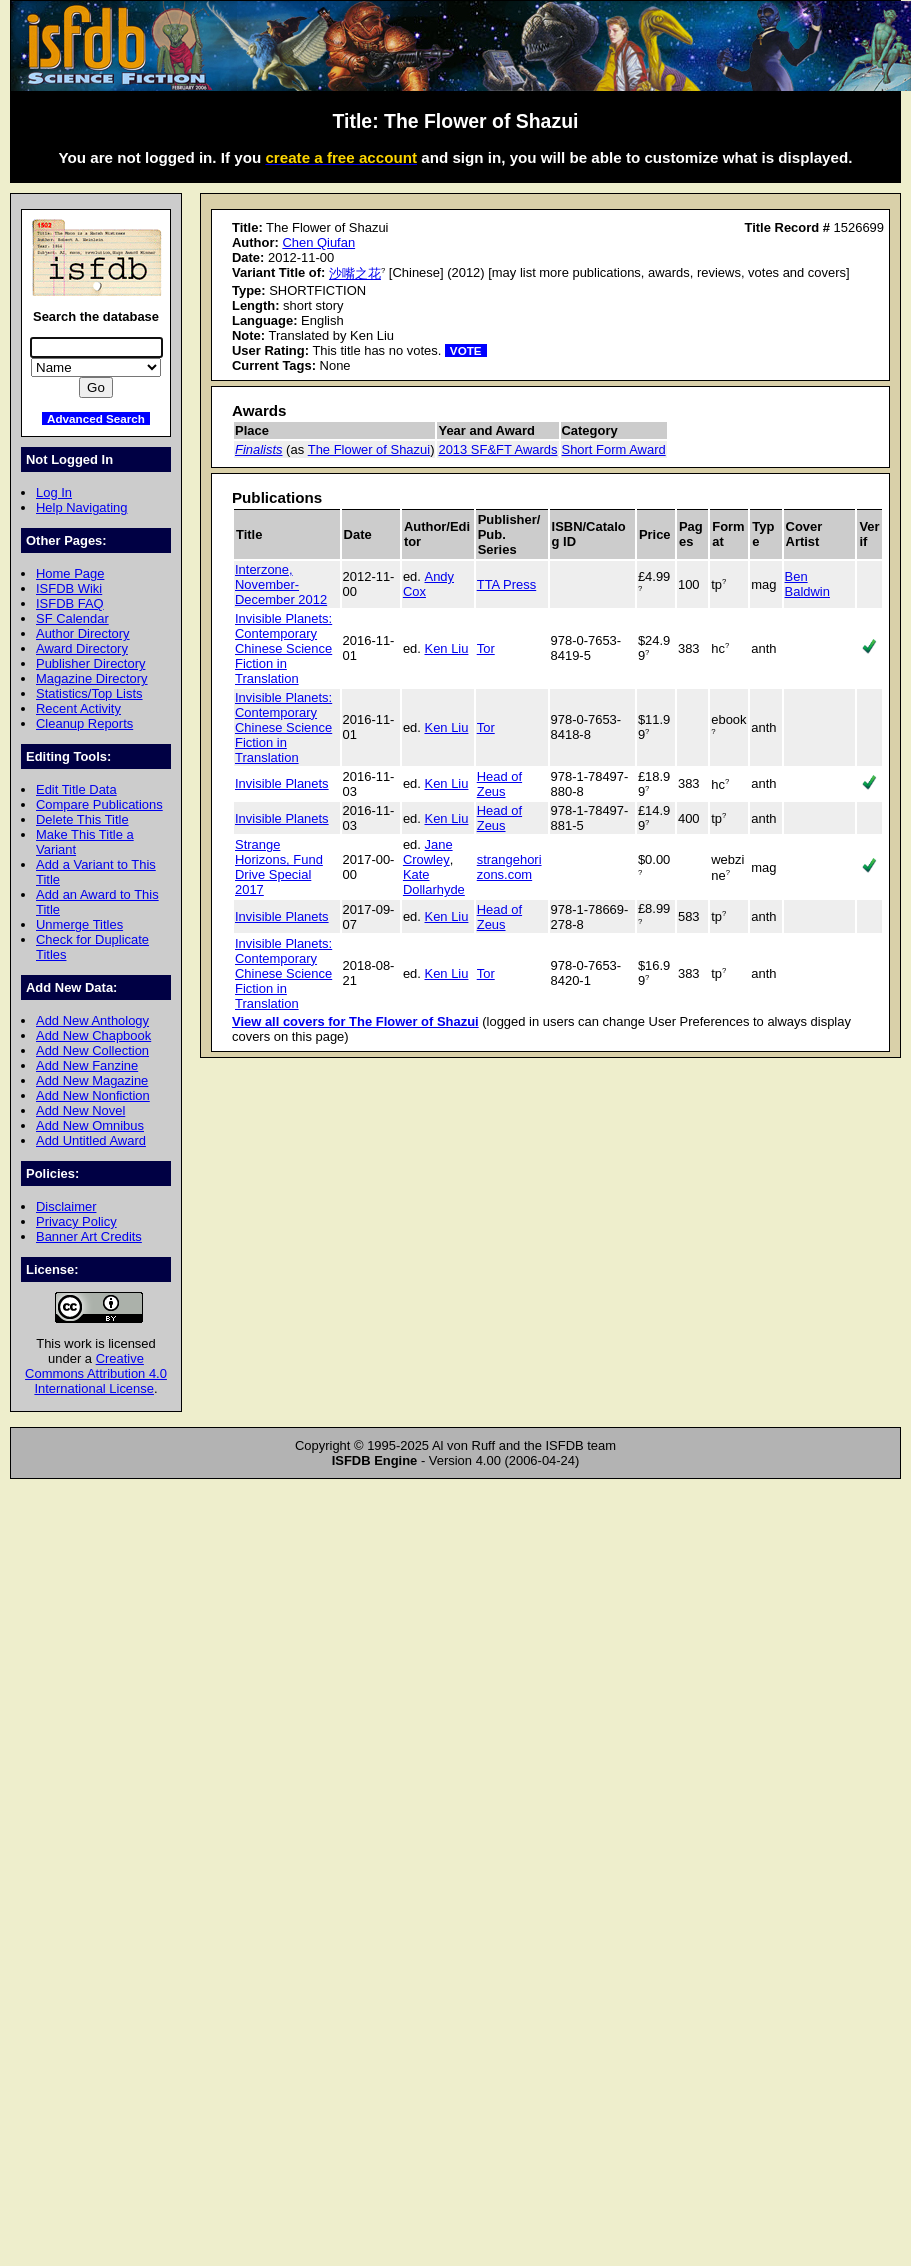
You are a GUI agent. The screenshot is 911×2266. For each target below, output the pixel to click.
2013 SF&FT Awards (497, 449)
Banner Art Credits (89, 1236)
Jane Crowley (428, 852)
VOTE (466, 350)
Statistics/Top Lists (89, 693)
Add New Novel (80, 1110)
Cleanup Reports (84, 723)
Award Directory (82, 648)
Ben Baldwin (807, 584)
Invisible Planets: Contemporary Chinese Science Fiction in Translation (283, 648)
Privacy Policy (76, 1221)
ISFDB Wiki (69, 588)
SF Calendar (72, 618)
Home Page (70, 573)
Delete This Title (82, 819)
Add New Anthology (92, 1020)
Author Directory (83, 633)
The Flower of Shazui (369, 449)
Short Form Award (614, 449)
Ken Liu (447, 648)
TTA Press (507, 584)
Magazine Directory (92, 678)
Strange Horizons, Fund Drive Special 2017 (279, 867)
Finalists (259, 449)
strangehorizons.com (509, 867)
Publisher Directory (90, 663)
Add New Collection (92, 1050)
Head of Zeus (499, 784)
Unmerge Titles (79, 924)
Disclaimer (66, 1206)
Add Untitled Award (91, 1140)
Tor (486, 648)
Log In (54, 492)
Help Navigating (81, 507)
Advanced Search (96, 418)
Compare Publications (99, 804)
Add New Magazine (92, 1080)
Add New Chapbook (93, 1035)
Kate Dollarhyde (434, 882)
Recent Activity (78, 708)
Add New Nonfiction (93, 1095)
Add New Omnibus (90, 1125)
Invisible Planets (282, 783)
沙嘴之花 (355, 273)
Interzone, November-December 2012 (281, 584)
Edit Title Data (76, 789)
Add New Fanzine (87, 1065)
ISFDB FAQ (70, 603)
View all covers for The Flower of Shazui (355, 1021)
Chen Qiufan (318, 242)
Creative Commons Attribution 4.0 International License (96, 1373)
